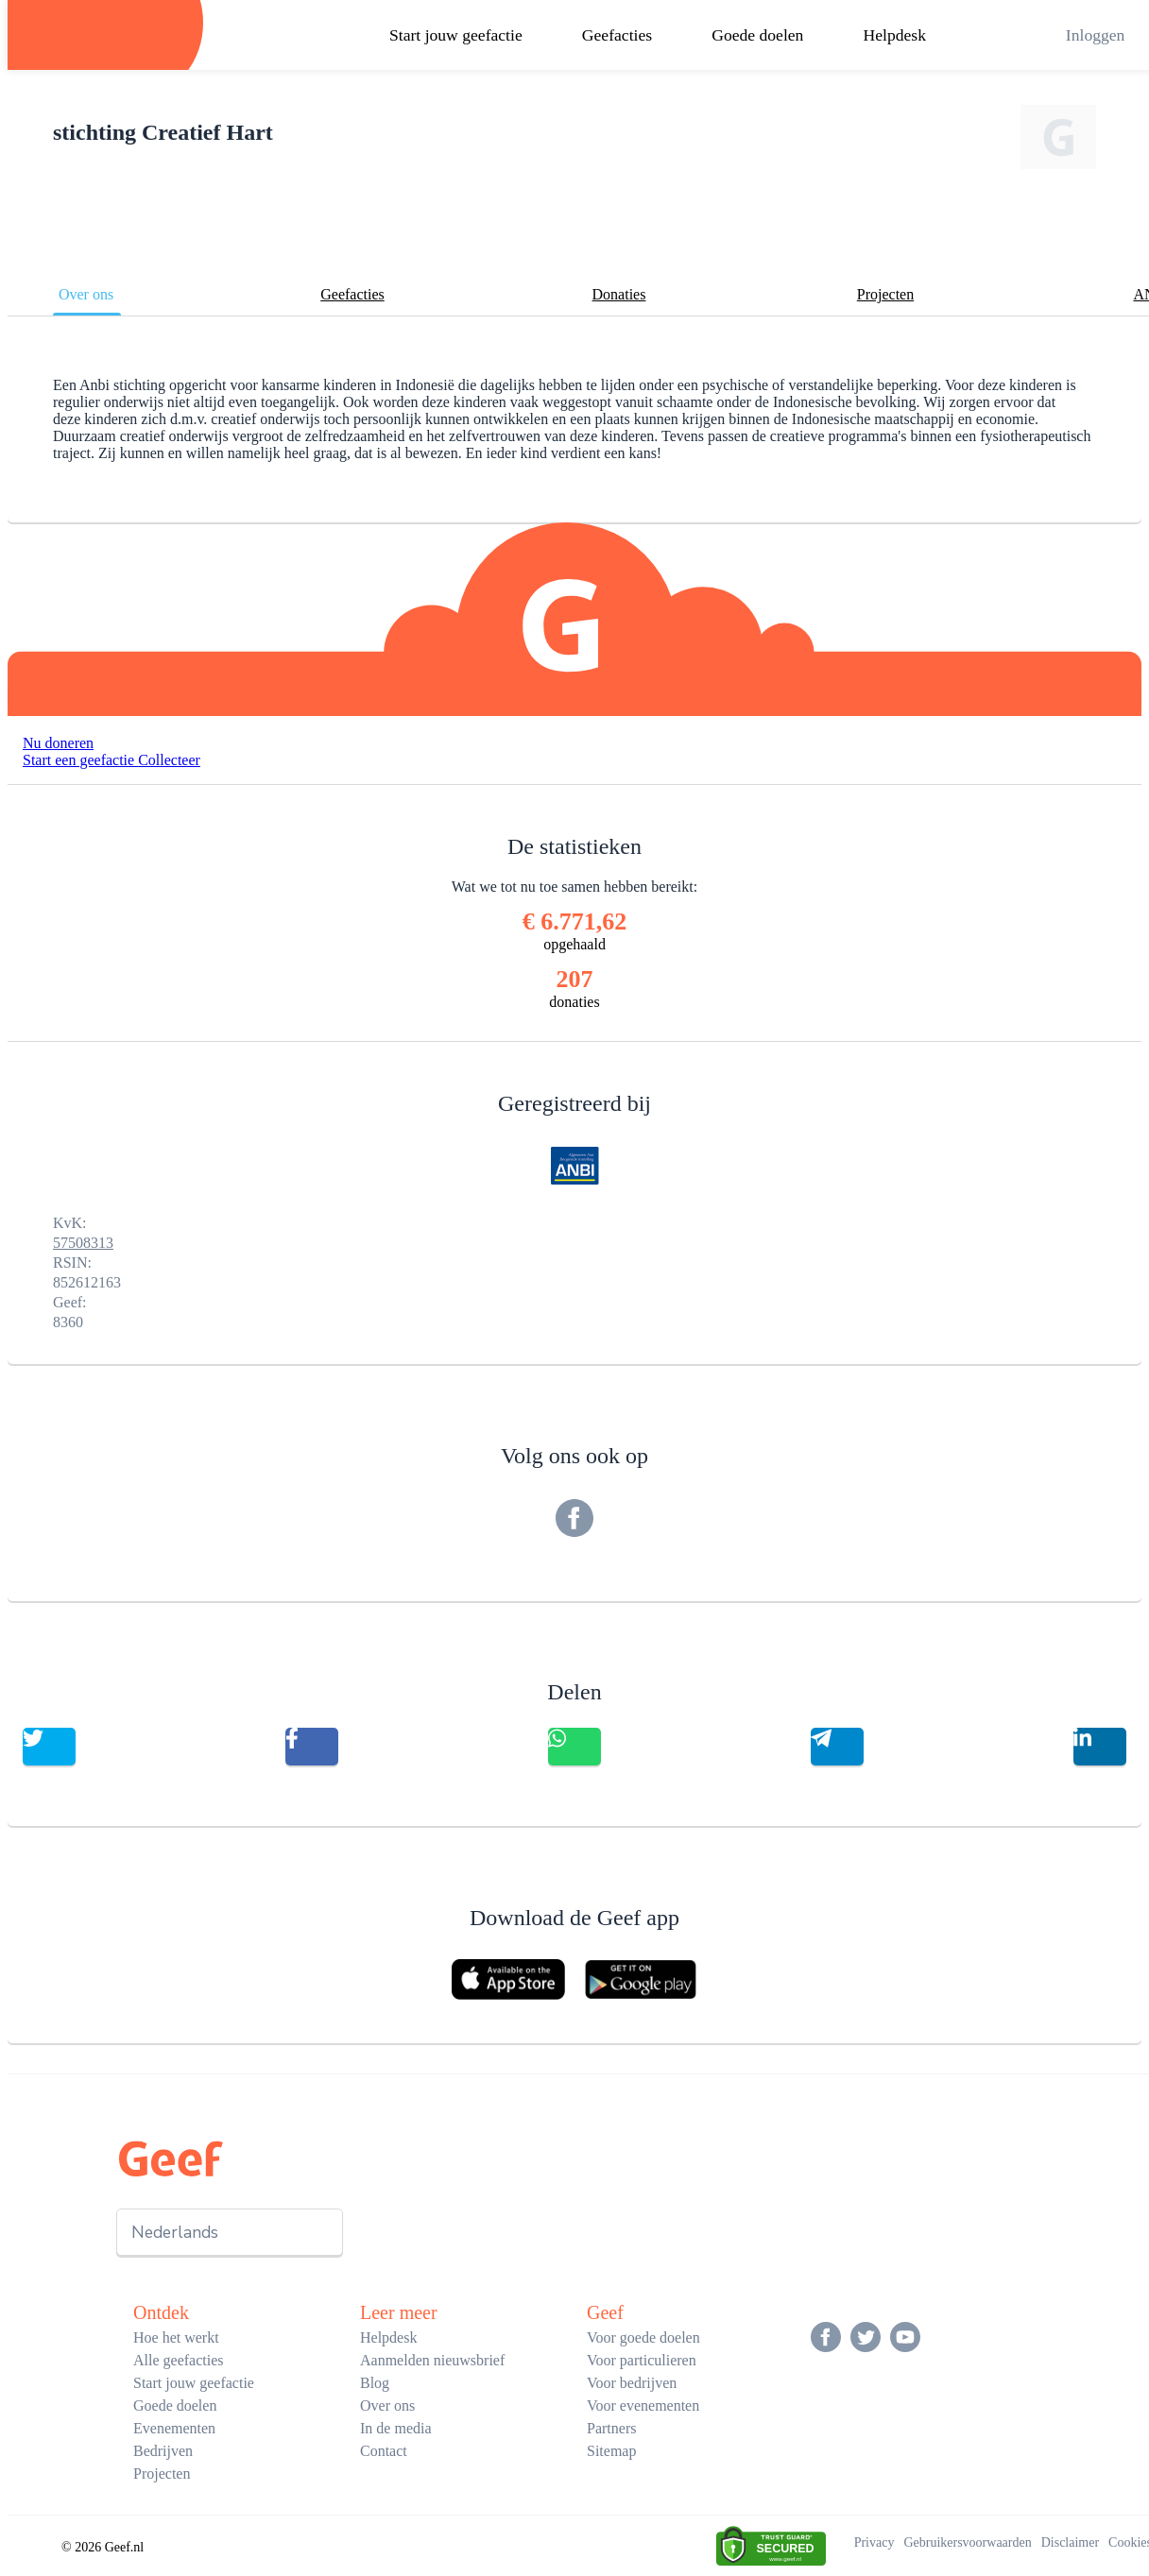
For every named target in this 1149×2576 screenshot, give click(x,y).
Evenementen (174, 2428)
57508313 (83, 1243)
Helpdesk (895, 35)
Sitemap (611, 2451)
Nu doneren (58, 743)
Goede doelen (757, 35)
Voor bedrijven (632, 2383)
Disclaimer (1070, 2542)
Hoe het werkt (176, 2337)
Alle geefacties (178, 2360)
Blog (374, 2383)
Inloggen (1095, 35)
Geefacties (617, 35)
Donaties (619, 294)
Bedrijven (163, 2451)
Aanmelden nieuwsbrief (432, 2360)
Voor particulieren (641, 2360)
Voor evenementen (643, 2405)
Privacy (874, 2542)
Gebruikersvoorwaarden (967, 2542)
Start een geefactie (80, 760)
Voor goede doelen (643, 2337)
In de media (396, 2428)
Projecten (885, 294)
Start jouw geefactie (456, 35)
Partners (611, 2428)
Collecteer (169, 760)
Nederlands (174, 2232)
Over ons (86, 294)
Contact (383, 2451)
